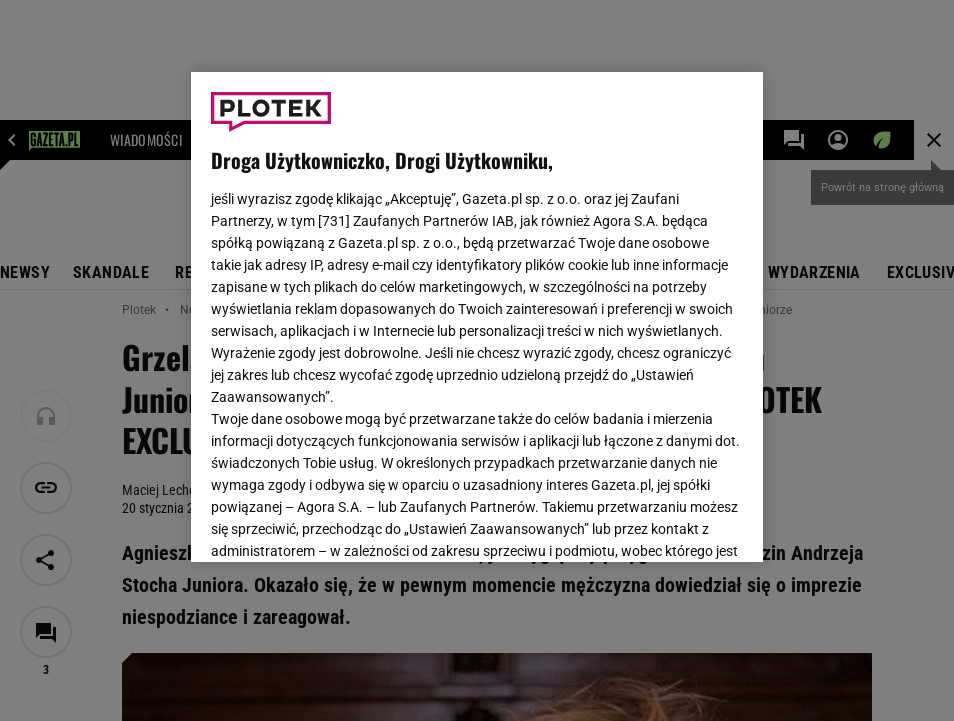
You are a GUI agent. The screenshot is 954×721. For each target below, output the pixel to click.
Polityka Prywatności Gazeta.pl (388, 308)
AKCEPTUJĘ (675, 523)
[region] (477, 317)
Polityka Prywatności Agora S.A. (597, 308)
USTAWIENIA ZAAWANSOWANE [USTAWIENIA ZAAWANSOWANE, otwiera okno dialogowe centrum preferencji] (341, 522)
